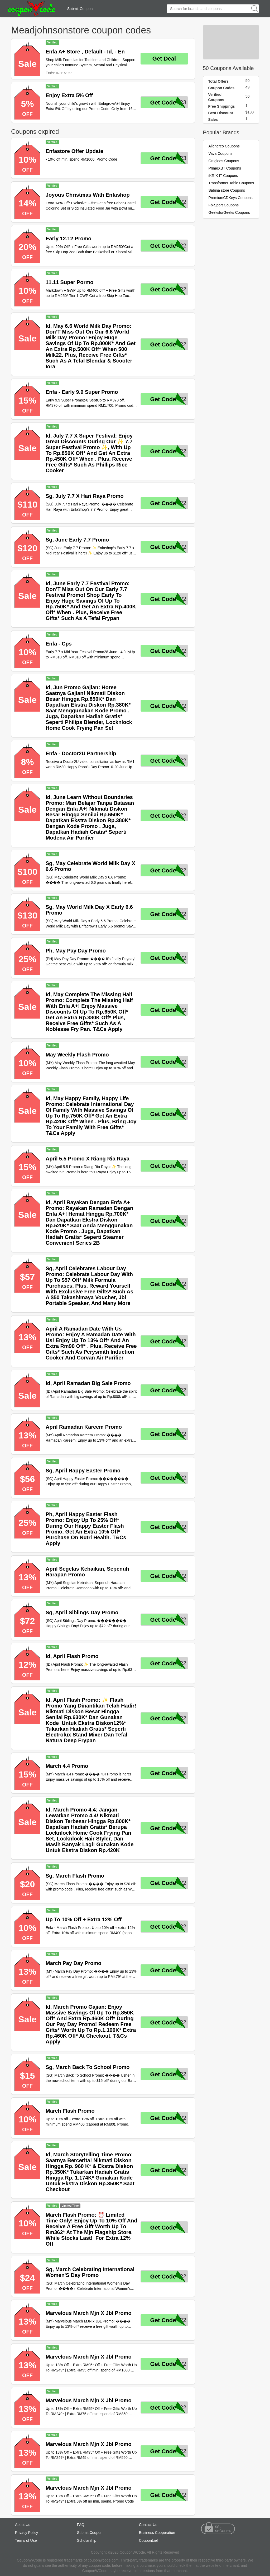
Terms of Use (26, 2540)
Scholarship (86, 2540)
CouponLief (148, 2540)
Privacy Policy (26, 2532)
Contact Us (148, 2525)
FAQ (80, 2525)
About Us (22, 2525)
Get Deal (164, 58)
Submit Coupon (80, 9)
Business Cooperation (157, 2532)
